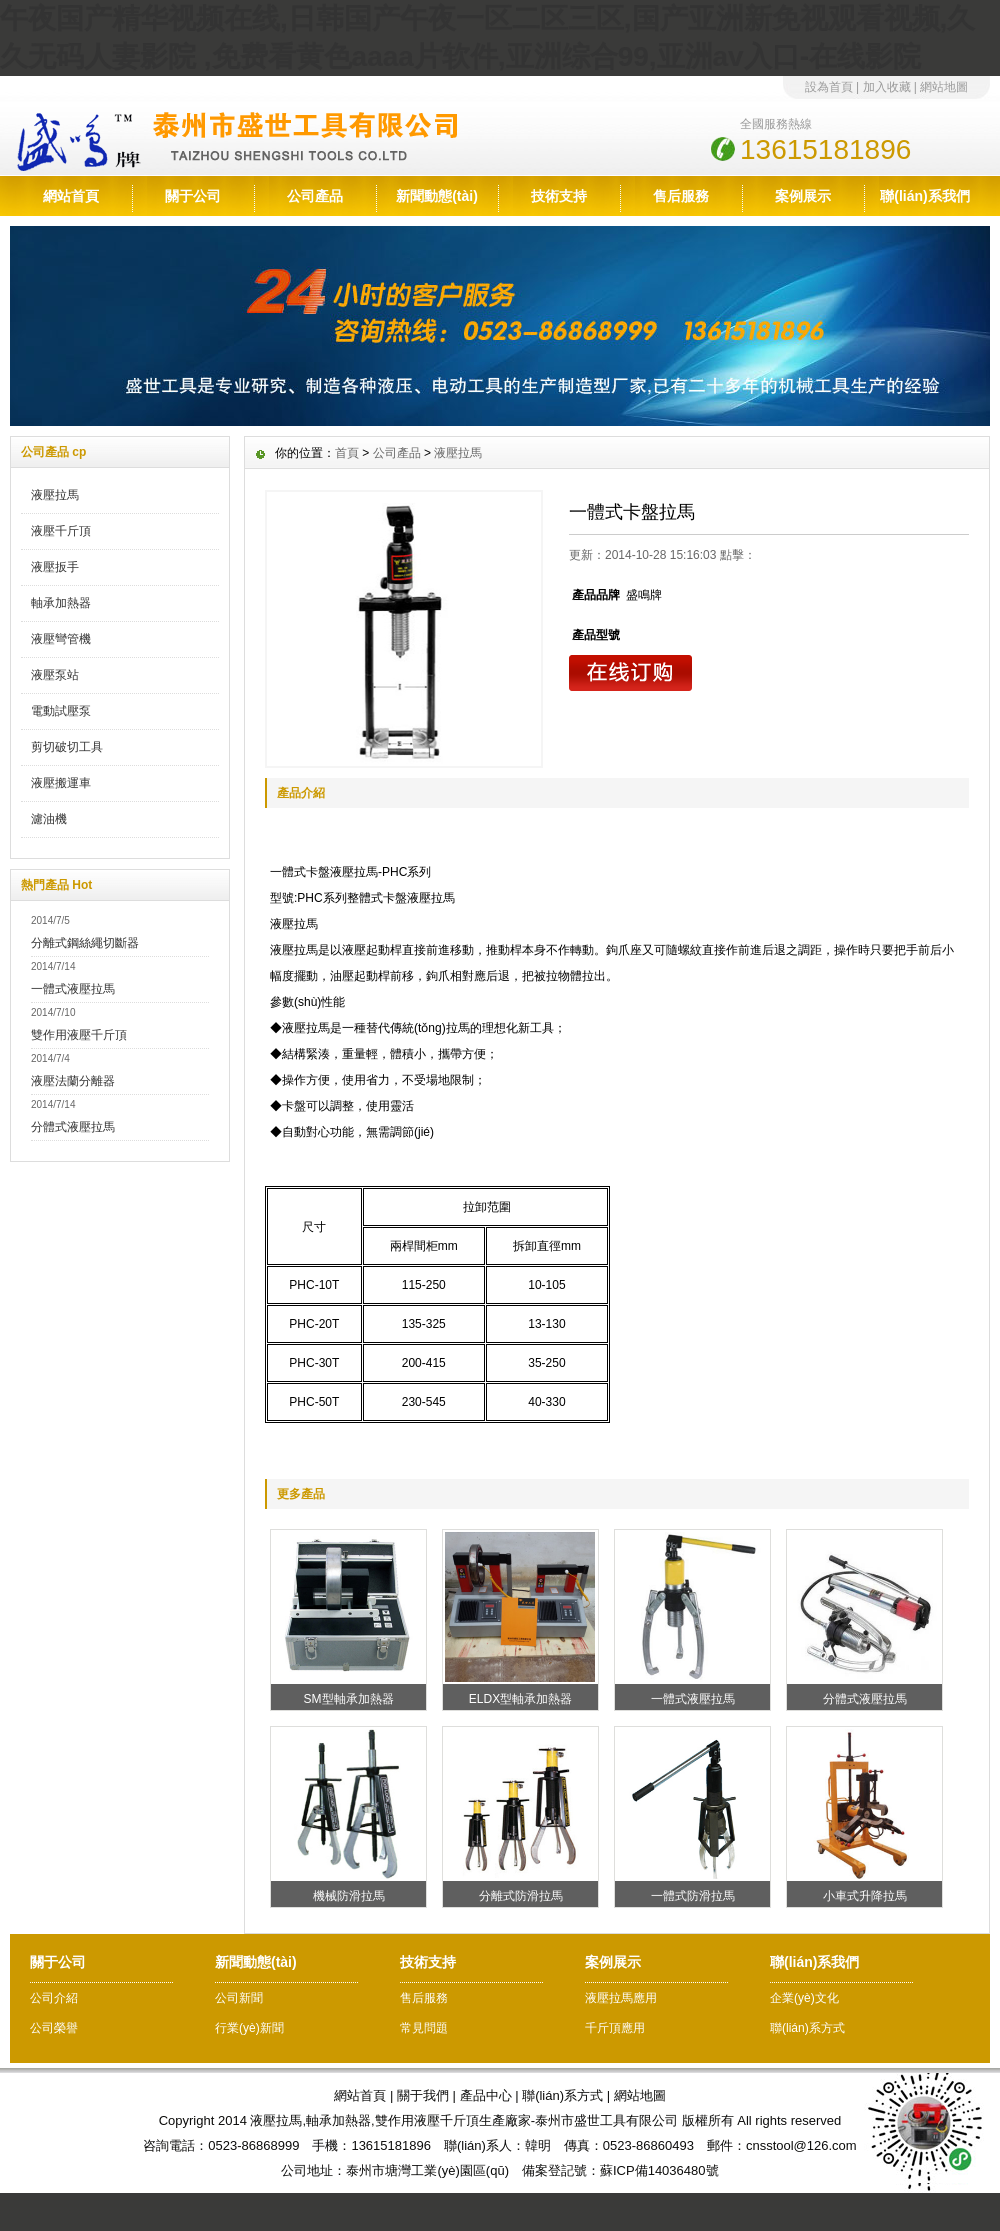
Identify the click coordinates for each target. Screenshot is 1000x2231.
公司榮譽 (54, 2028)
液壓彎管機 (61, 639)
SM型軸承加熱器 (349, 1699)
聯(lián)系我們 (924, 196)
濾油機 (49, 819)
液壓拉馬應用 (621, 1998)
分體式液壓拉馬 (73, 1127)
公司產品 (315, 196)
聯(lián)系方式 (807, 2028)
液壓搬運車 (61, 783)
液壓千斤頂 (61, 531)
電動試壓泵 (61, 711)
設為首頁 (829, 87)
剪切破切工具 (67, 747)
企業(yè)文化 (804, 1998)
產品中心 (486, 2095)
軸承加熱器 (61, 603)
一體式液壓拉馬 (73, 989)
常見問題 (424, 2028)
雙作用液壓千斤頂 (79, 1035)
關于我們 (423, 2095)
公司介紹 (54, 1998)
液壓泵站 (55, 675)
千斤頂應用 (615, 2028)
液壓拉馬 (55, 495)
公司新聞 (239, 1998)
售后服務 (681, 196)
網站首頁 (71, 196)
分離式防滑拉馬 (521, 1896)
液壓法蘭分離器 (73, 1081)
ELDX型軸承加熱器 (520, 1699)
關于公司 (193, 196)
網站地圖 (944, 87)
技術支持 (559, 196)
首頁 (347, 453)
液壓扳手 (55, 567)
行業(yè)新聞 (249, 2028)
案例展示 (803, 196)
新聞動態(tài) (437, 196)
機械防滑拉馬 (349, 1896)
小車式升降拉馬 (865, 1896)
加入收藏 (887, 87)
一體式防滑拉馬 (693, 1896)
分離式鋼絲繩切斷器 (85, 943)
